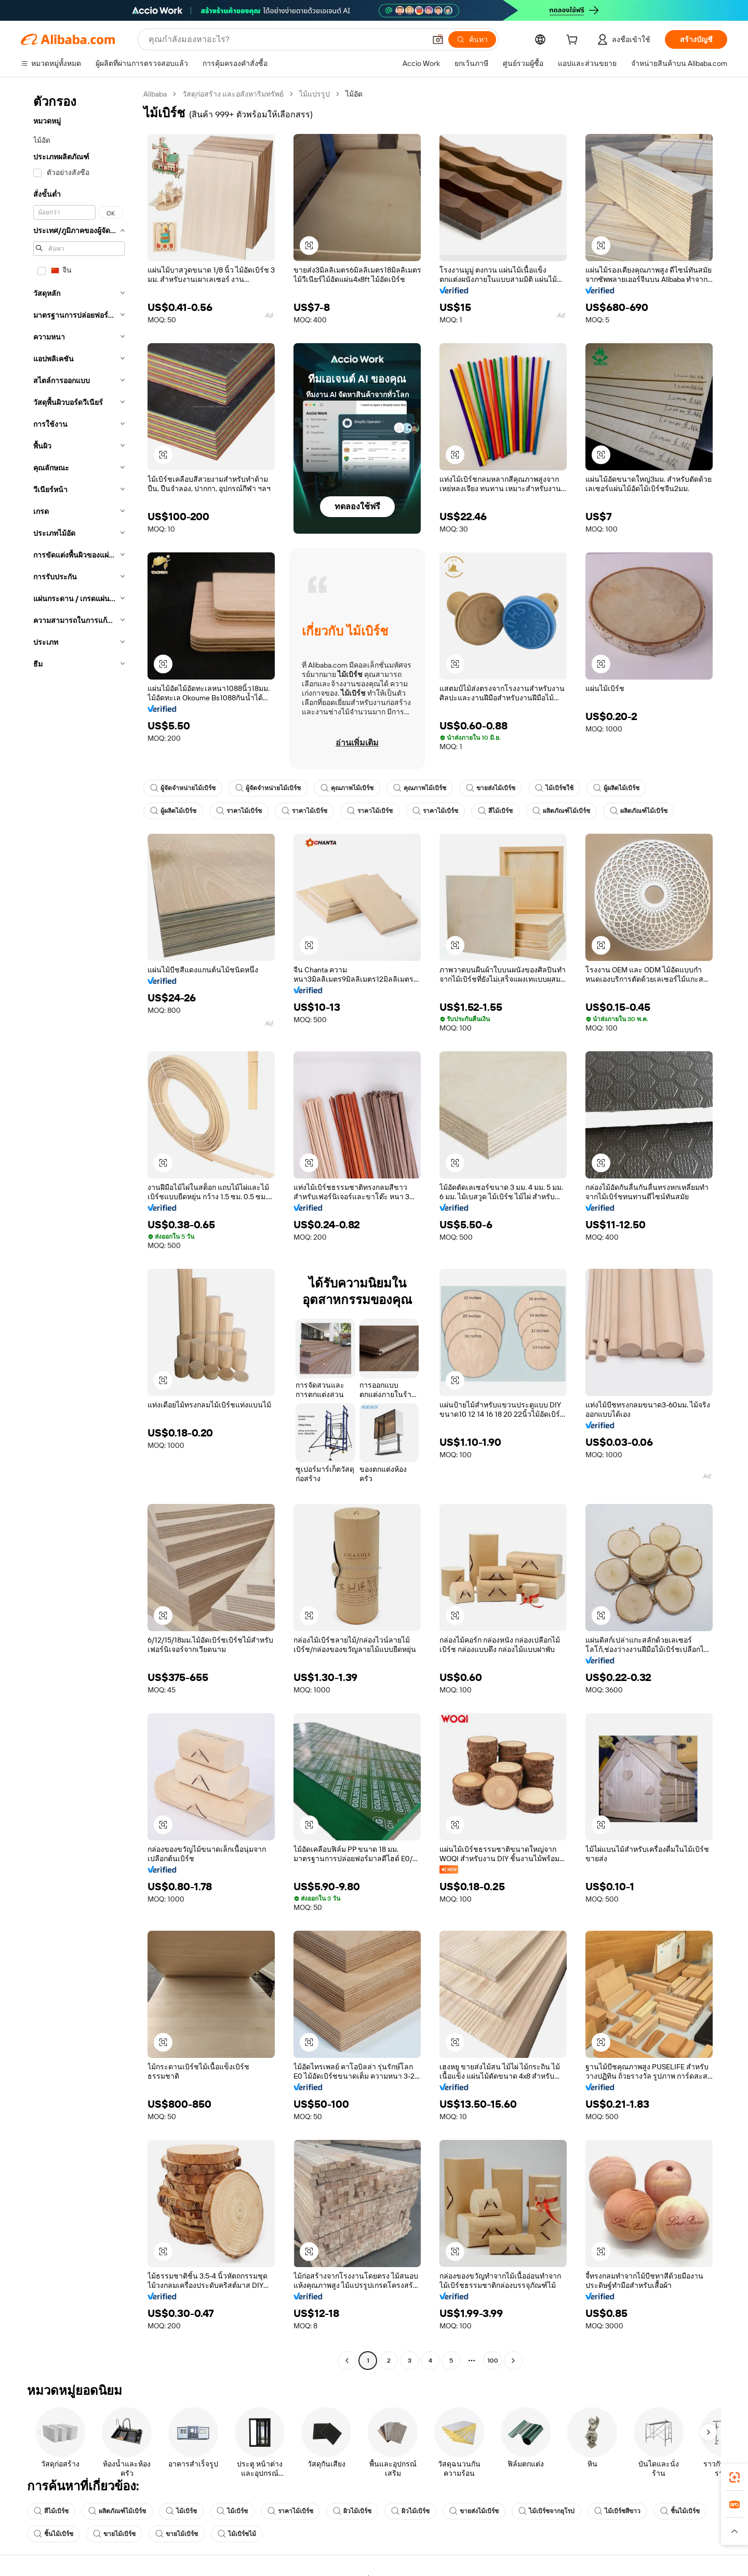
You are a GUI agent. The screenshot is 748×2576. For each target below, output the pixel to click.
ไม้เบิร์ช (181, 2511)
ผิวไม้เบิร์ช (352, 2511)
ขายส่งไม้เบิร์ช (490, 788)
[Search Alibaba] (286, 39)
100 (492, 2360)
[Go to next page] (513, 2360)
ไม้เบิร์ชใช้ (554, 788)
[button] (438, 39)
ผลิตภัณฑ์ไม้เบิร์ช (561, 811)
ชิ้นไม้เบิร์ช (680, 2511)
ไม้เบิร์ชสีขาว (617, 2511)
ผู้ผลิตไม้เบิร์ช (616, 788)
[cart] (574, 41)
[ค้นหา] (472, 39)
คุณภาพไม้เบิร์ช (346, 788)
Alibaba (155, 94)
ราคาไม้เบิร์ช (239, 811)
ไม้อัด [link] (354, 94)
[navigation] (79, 1228)
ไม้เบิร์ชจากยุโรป (546, 2511)
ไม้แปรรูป (314, 94)
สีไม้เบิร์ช (495, 811)
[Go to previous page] (347, 2360)
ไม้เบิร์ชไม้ (237, 2534)
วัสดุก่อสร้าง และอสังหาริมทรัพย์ (233, 94)
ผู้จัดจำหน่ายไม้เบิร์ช (183, 788)
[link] (734, 2477)
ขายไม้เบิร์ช (114, 2534)
